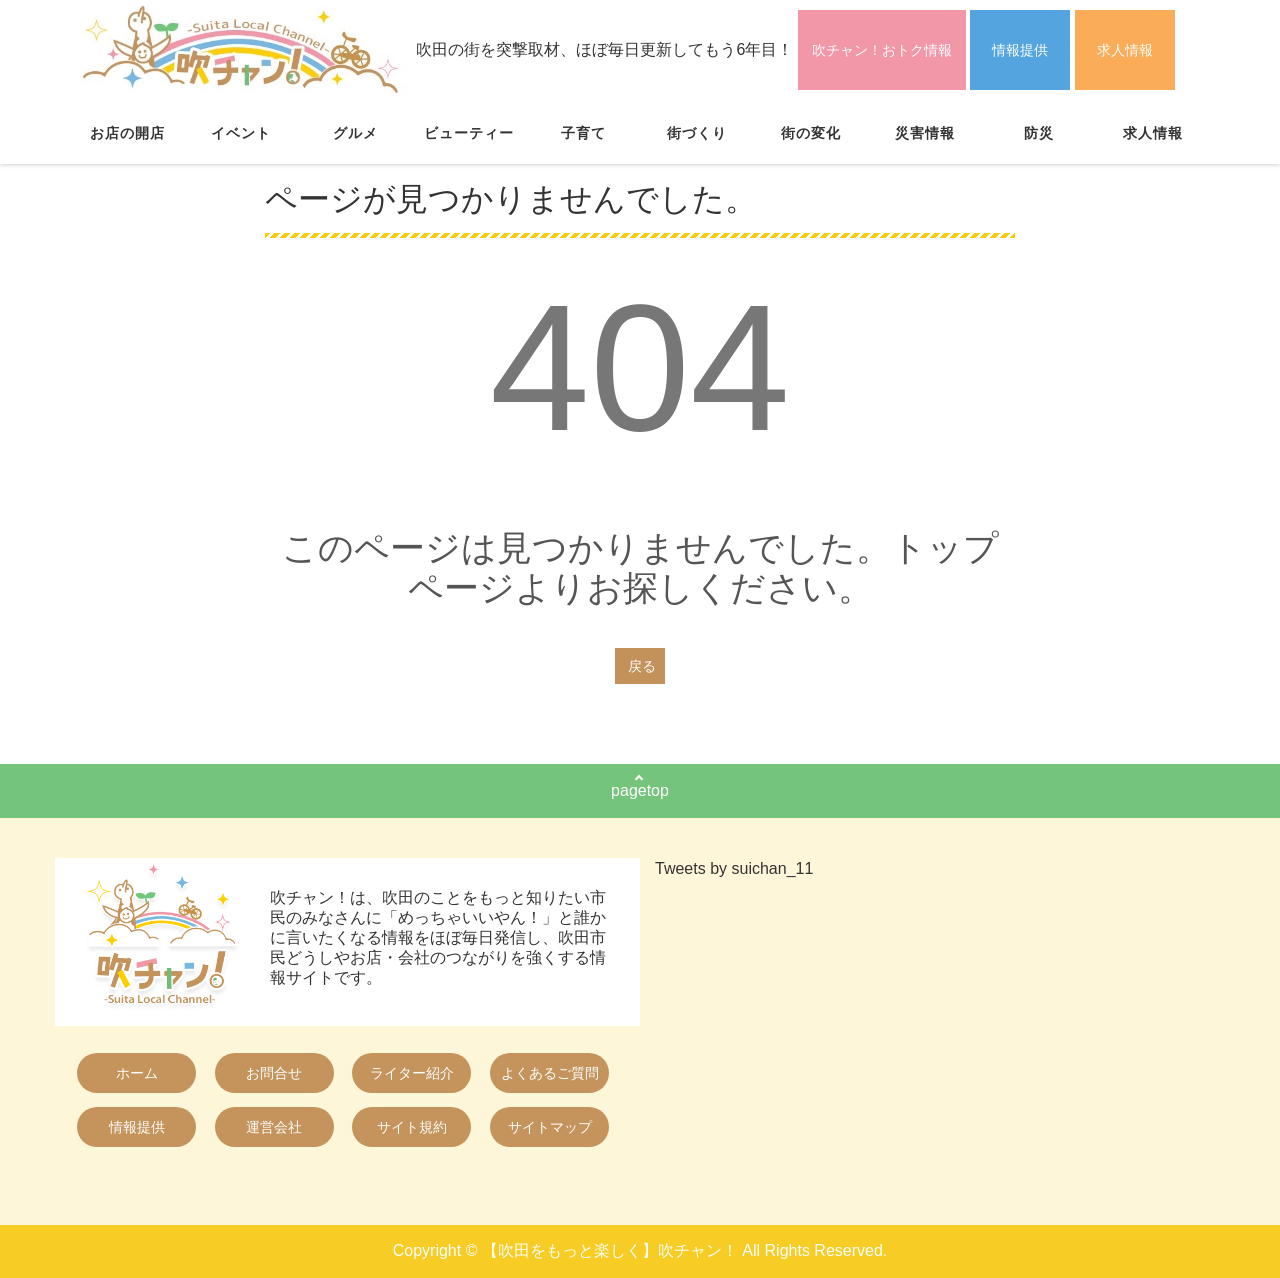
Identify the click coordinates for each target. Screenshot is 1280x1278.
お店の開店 (127, 133)
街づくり (697, 133)
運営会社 (274, 1127)
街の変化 (811, 133)
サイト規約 (412, 1127)
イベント (241, 133)
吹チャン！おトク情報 (882, 50)
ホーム (137, 1073)
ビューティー (469, 133)
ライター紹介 (412, 1073)
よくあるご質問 (550, 1073)
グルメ (355, 133)
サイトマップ (550, 1127)
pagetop (640, 790)
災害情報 (925, 133)
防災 (1039, 133)
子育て (583, 133)
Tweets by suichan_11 (734, 868)
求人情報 (1125, 50)
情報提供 (1020, 50)
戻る (642, 666)
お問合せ (274, 1073)
